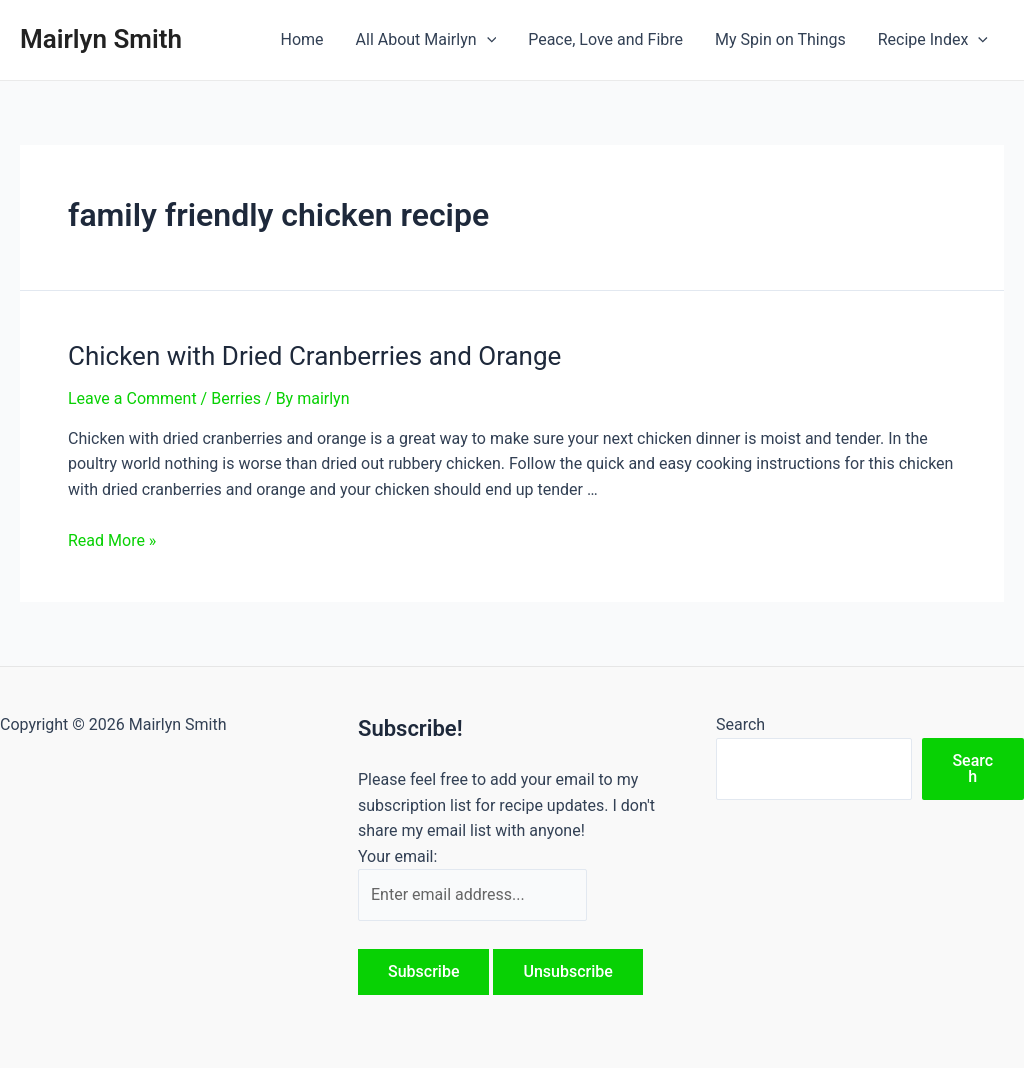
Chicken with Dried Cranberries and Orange (314, 356)
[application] (487, 40)
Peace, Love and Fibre (605, 39)
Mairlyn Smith (101, 39)
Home (301, 39)
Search (740, 724)
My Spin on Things (780, 39)
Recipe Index (933, 40)
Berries (236, 398)
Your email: (397, 856)
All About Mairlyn (426, 40)
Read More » (112, 540)
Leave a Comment (132, 398)
